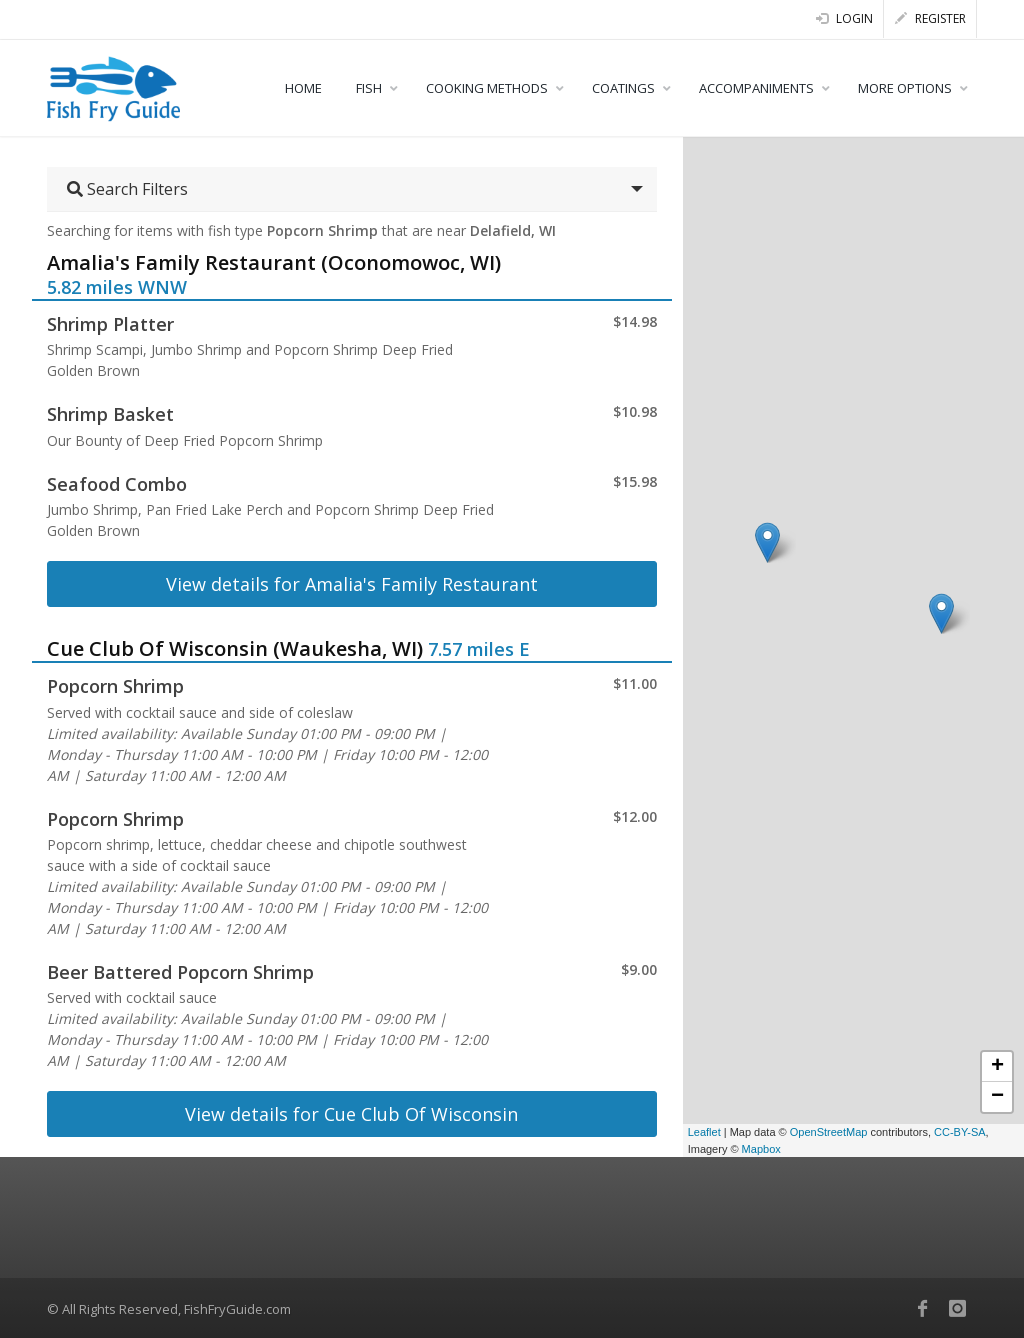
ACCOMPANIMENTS (756, 88)
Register (930, 18)
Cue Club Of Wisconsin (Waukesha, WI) (235, 648)
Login (844, 18)
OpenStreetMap (829, 1132)
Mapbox (761, 1149)
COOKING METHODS (487, 88)
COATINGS (623, 88)
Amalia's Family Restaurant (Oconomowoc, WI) (274, 262)
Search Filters (127, 189)
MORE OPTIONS (905, 88)
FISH (369, 88)
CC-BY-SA (960, 1132)
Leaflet (704, 1132)
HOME (303, 88)
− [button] (997, 1097)
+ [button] (997, 1067)
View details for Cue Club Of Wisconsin (351, 1114)
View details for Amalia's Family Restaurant (352, 584)
